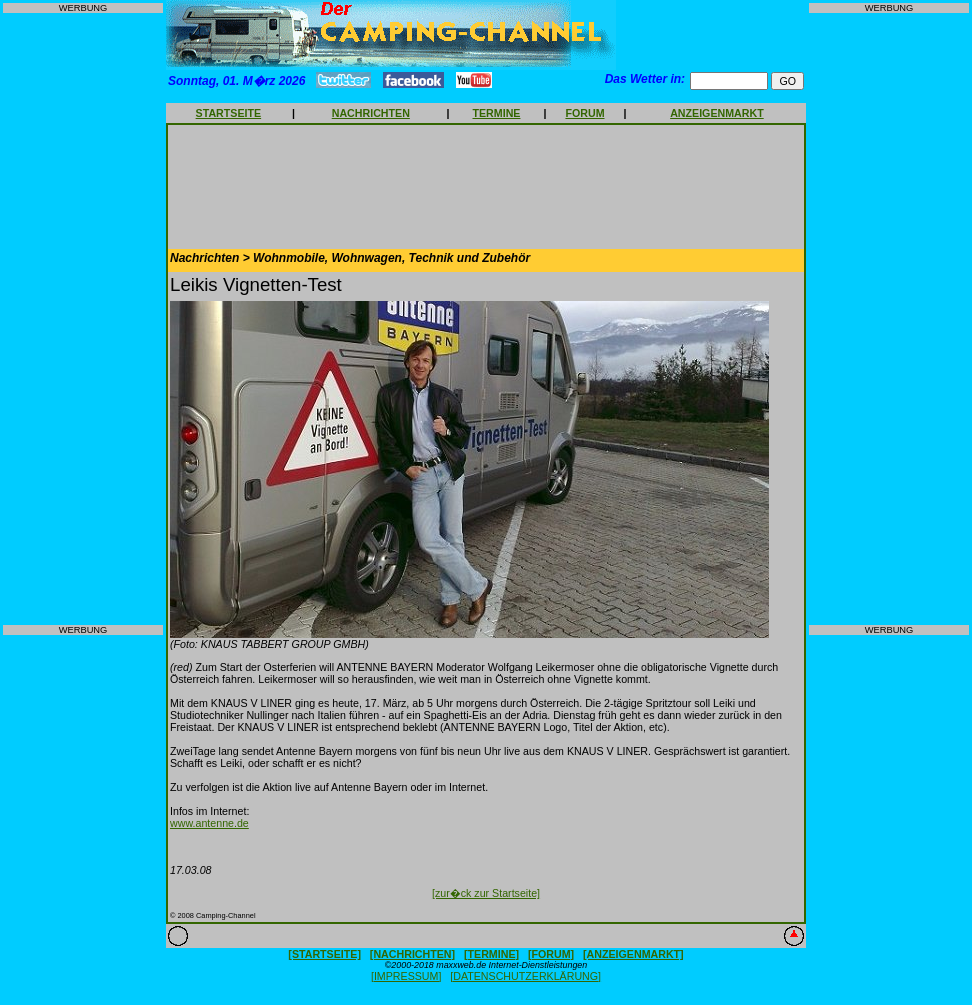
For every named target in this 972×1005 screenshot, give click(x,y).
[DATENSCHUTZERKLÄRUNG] (525, 976)
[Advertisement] (83, 319)
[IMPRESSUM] (406, 976)
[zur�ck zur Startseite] (486, 893)
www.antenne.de (209, 823)
